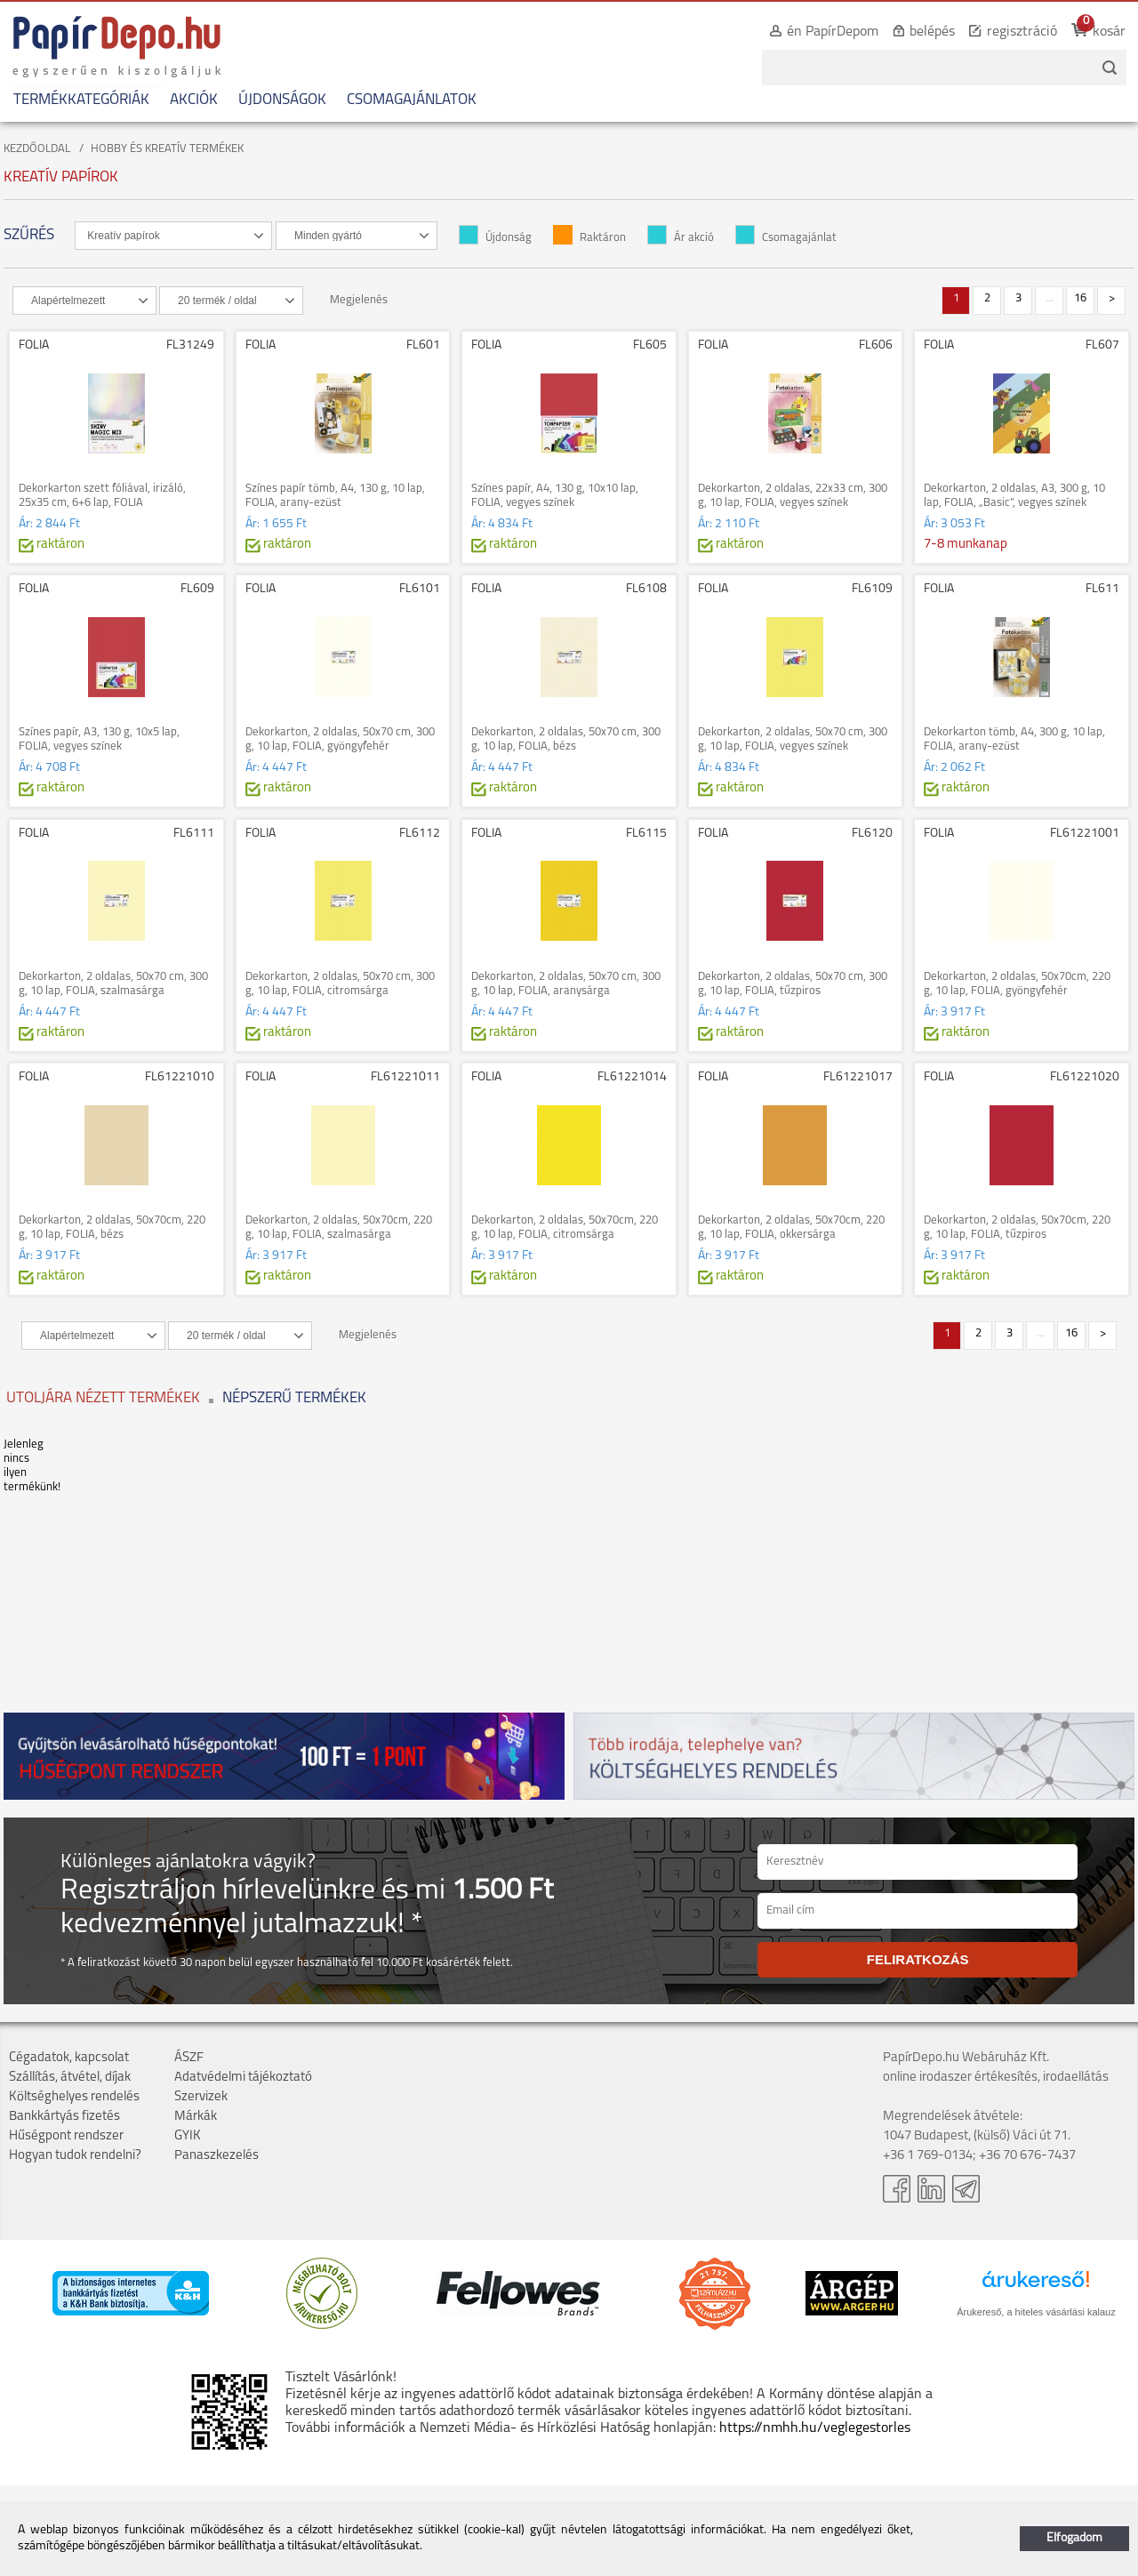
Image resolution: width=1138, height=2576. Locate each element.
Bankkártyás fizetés (64, 2116)
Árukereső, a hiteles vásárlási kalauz (1036, 2312)
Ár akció (680, 238)
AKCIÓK (194, 100)
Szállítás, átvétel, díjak (70, 2077)
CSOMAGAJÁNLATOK (412, 100)
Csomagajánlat (786, 238)
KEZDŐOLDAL (37, 149)
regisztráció (1022, 32)
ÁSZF (189, 2058)
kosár (1109, 32)
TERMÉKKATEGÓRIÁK (81, 100)
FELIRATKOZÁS (918, 1959)
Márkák (195, 2116)
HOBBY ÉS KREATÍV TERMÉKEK (167, 149)
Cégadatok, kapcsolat (69, 2058)
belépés (932, 32)
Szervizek (201, 2097)
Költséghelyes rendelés (74, 2097)
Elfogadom (1074, 2538)
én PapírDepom (832, 32)
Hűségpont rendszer (66, 2136)
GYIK (187, 2136)
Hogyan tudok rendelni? (75, 2156)
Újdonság (495, 238)
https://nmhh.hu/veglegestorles (814, 2428)
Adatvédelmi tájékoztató (243, 2077)
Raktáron (589, 238)
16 (1080, 298)
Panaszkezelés (216, 2156)
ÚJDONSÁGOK (282, 100)
